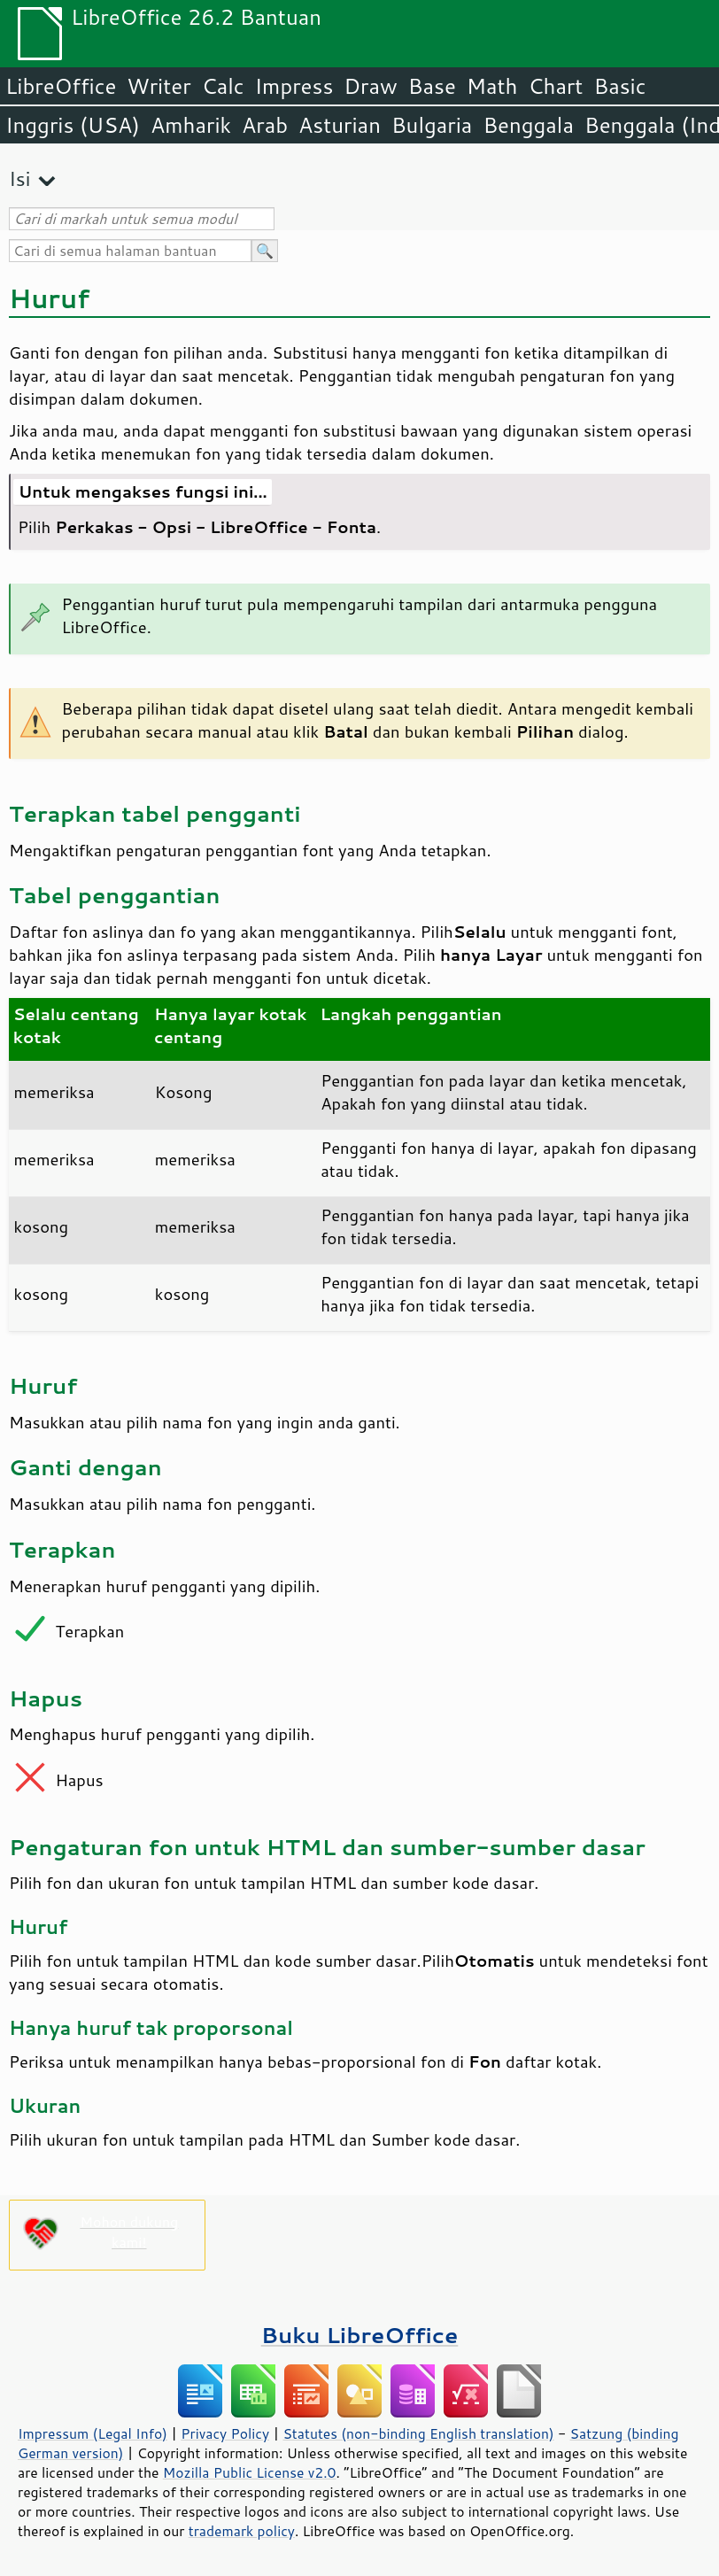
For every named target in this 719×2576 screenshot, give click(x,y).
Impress (294, 86)
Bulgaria (431, 125)
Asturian (339, 125)
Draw (370, 86)
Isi (19, 178)
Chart (555, 86)
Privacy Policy (225, 2433)
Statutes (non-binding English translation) (417, 2433)
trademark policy (242, 2531)
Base (432, 86)
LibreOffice (60, 86)
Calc (223, 86)
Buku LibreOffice (360, 2334)
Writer (158, 86)
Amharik (191, 125)
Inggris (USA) (72, 125)
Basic (619, 86)
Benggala (528, 125)
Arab (265, 125)
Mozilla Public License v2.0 (249, 2472)
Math (492, 86)
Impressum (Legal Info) (92, 2433)
